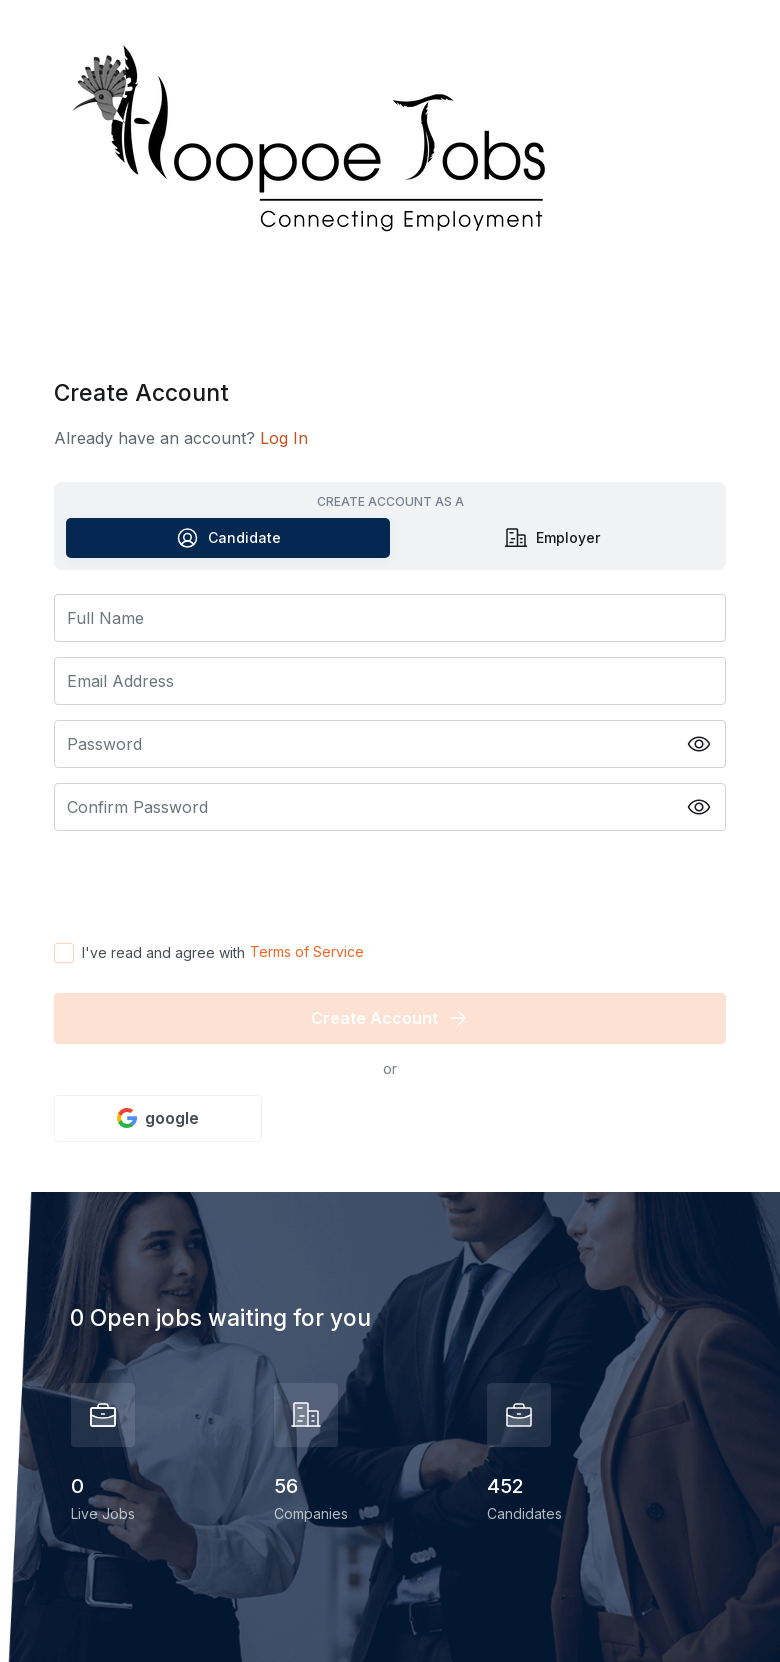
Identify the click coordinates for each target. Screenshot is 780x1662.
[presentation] (206, 885)
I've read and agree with (163, 952)
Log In (284, 438)
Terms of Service (307, 951)
